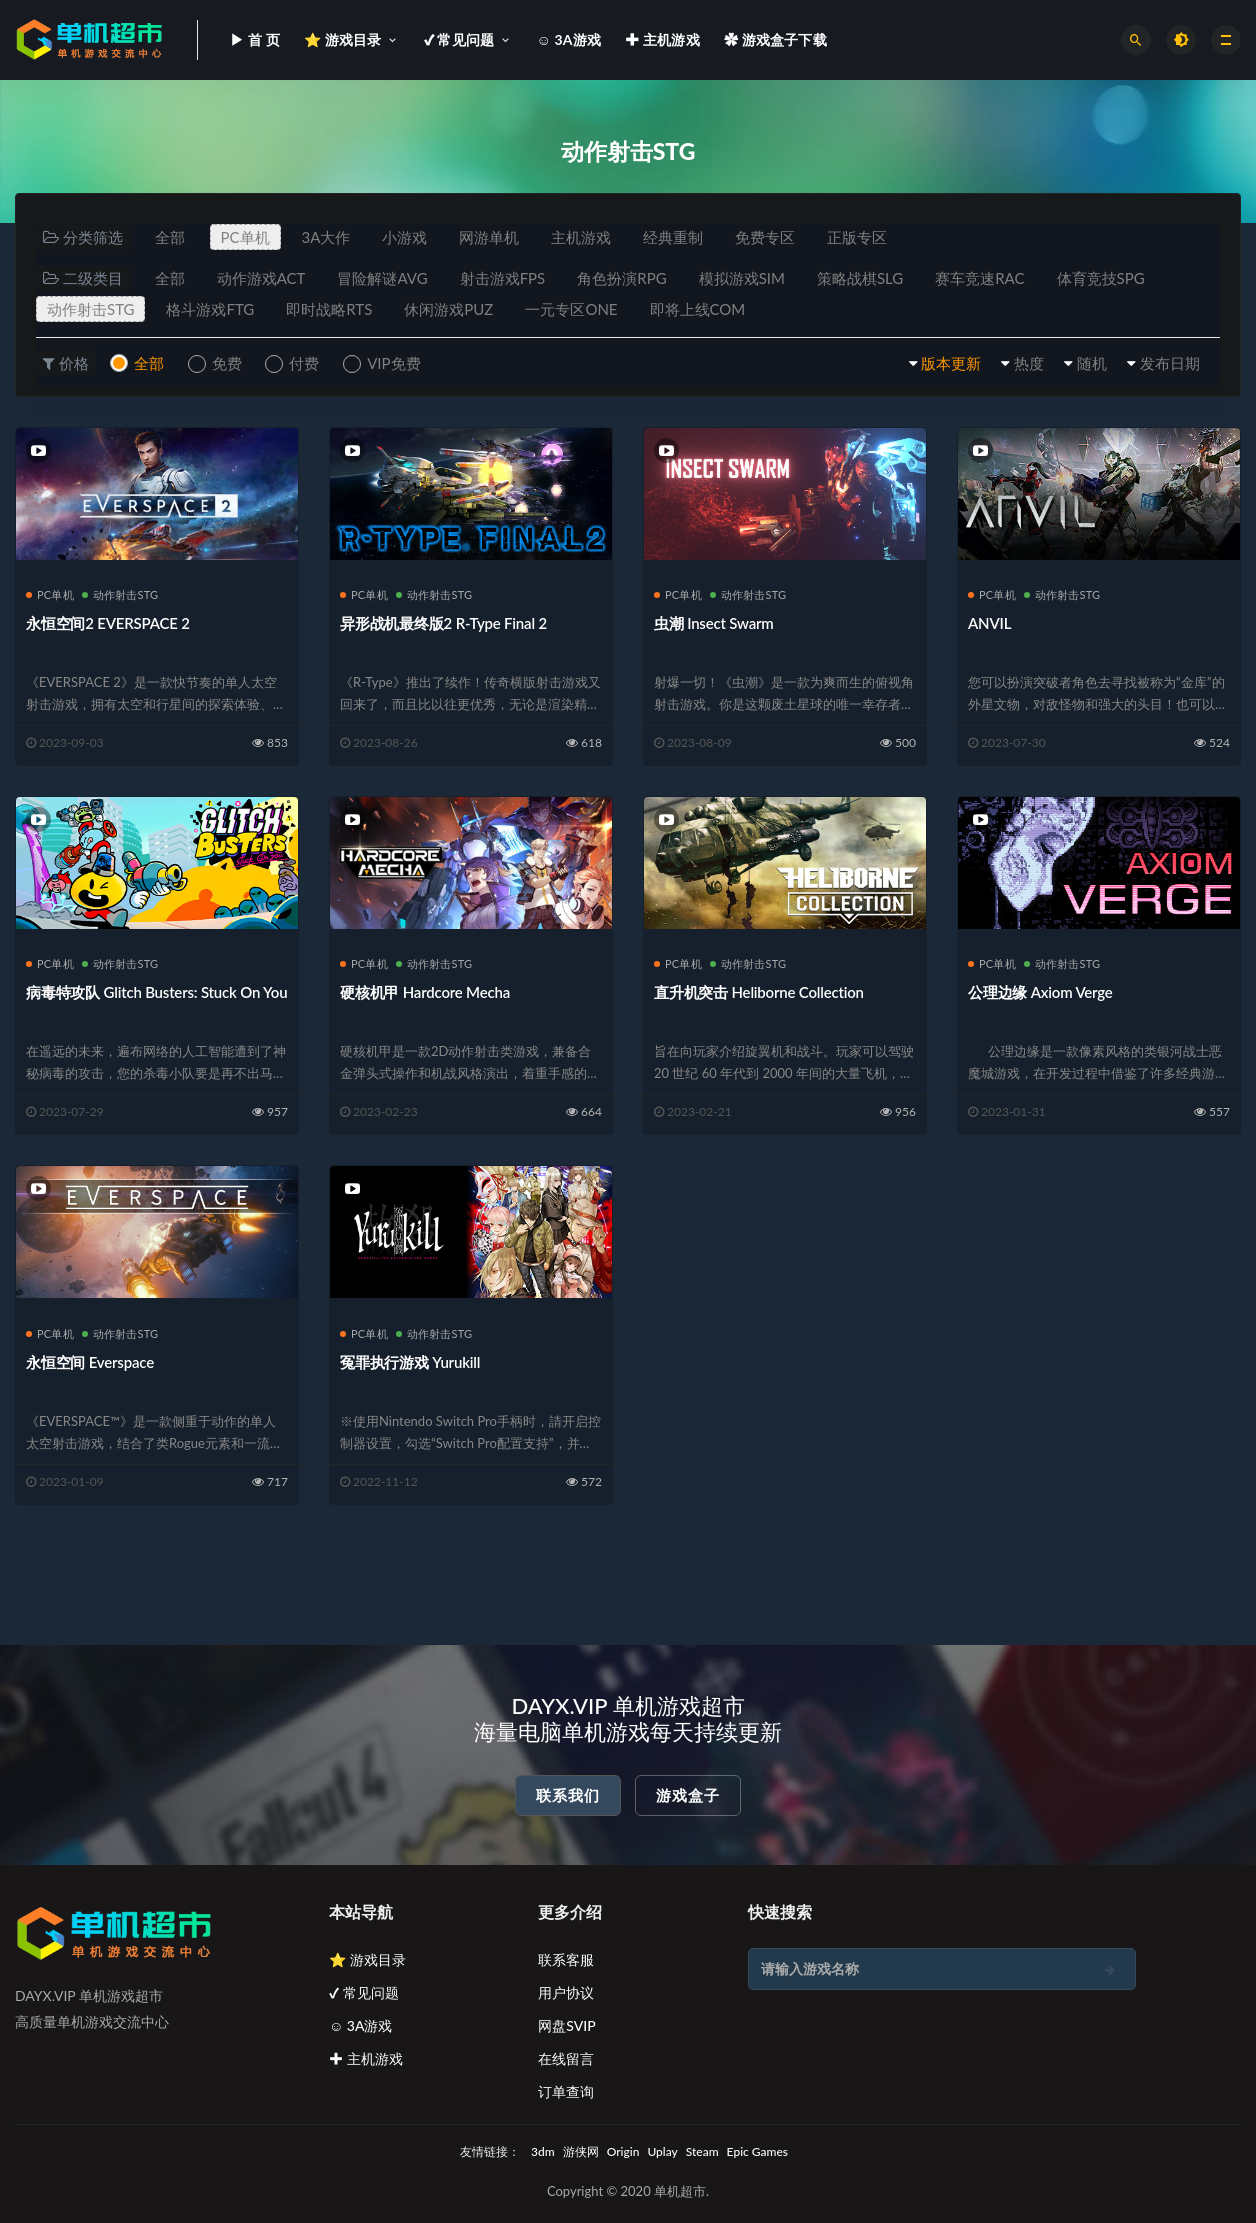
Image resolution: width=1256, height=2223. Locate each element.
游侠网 (581, 2151)
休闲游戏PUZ (448, 309)
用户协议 (566, 1992)
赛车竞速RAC (979, 278)
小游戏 (404, 237)
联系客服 (566, 1959)
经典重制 (673, 237)
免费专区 (765, 237)
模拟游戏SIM (742, 278)
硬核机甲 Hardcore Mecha (425, 992)
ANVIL (989, 623)
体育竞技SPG (1101, 278)
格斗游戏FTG (210, 309)
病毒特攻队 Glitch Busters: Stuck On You (156, 992)
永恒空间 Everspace (90, 1362)
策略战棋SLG (860, 278)
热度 (1029, 363)
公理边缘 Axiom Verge (1040, 992)
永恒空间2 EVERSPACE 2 (108, 623)
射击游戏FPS (503, 278)
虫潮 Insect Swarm (714, 623)
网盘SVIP (566, 2025)
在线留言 (566, 2058)
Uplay (662, 2151)
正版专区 (857, 237)
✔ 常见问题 (364, 1992)
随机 (1092, 363)
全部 (170, 237)
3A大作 (326, 237)
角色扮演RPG (621, 278)
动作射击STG (90, 309)
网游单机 (489, 237)
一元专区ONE (571, 309)
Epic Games (757, 2151)
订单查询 (566, 2091)
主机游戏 (581, 237)
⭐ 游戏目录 (367, 1959)
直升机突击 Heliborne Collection (759, 992)
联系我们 (568, 1795)
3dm (543, 2151)
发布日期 (1170, 363)
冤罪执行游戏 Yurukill (410, 1362)
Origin (623, 2151)
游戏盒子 (688, 1795)
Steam (702, 2151)
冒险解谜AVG (382, 278)
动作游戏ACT (261, 278)
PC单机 (245, 237)
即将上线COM (698, 309)
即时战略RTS (329, 309)
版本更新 (951, 363)
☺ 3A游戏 (361, 2025)
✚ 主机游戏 (366, 2058)
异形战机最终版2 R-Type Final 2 (443, 623)
